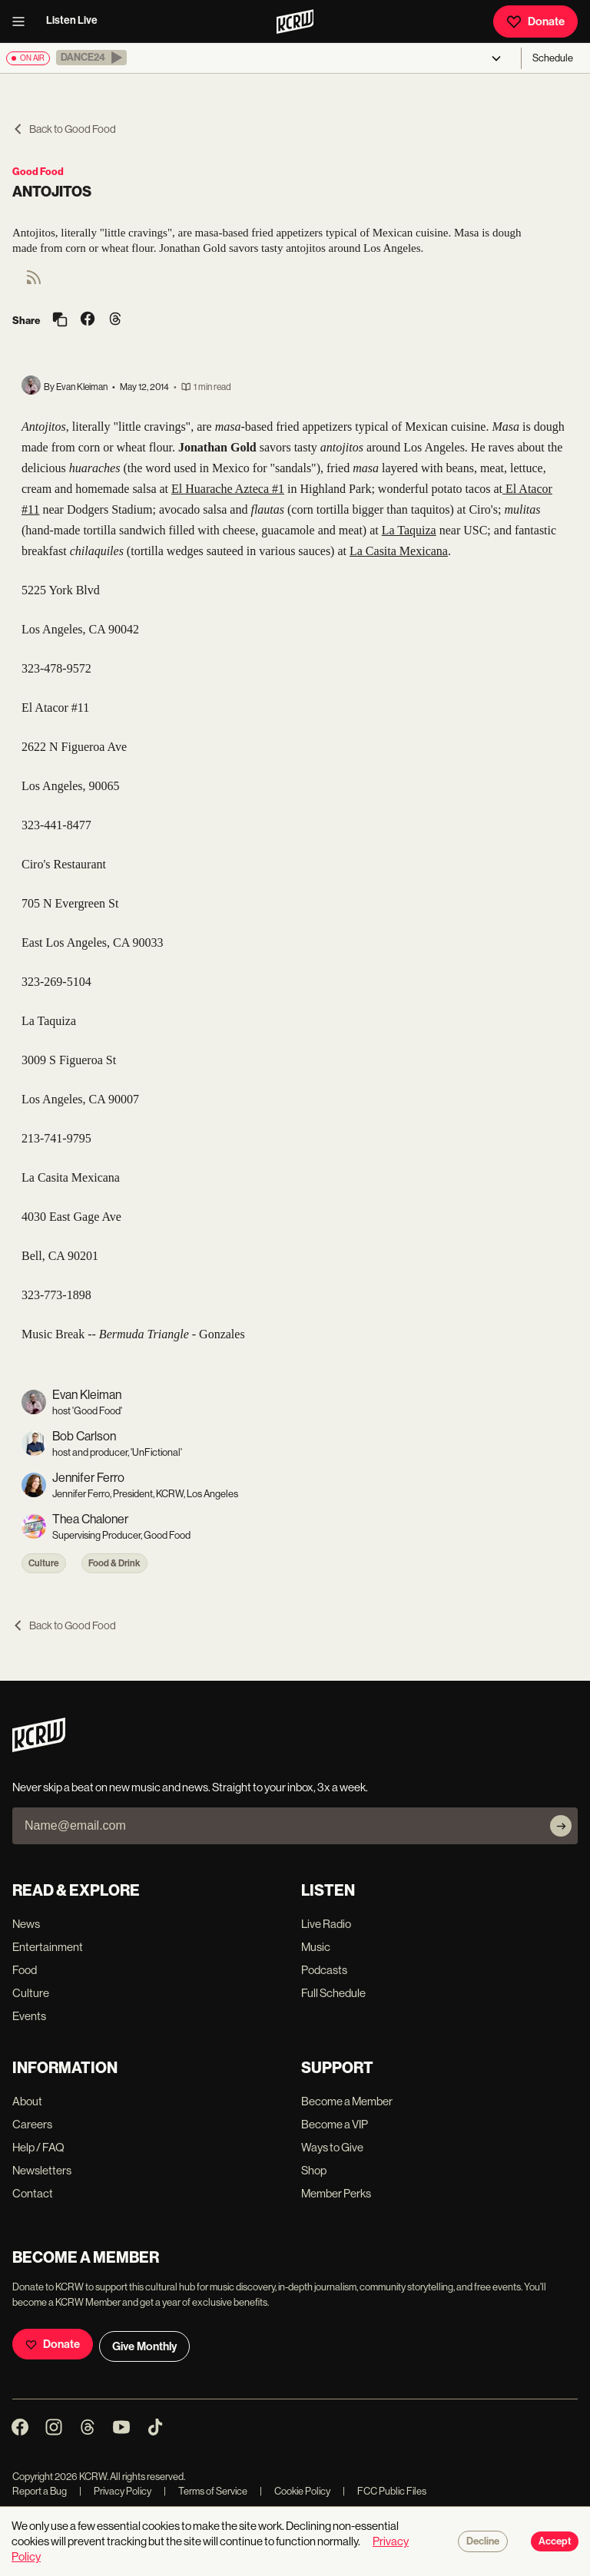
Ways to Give (332, 2147)
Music (315, 1946)
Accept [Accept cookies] (555, 2541)
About (27, 2101)
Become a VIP (334, 2124)
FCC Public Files (384, 2491)
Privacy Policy (115, 2491)
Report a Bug (39, 2491)
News (26, 1923)
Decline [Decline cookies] (482, 2541)
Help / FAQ (38, 2147)
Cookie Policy (295, 2491)
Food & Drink (114, 1563)
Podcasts (324, 1969)
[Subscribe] (561, 1826)
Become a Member (347, 2101)
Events (29, 2015)
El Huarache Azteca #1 (227, 488)
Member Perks (336, 2193)
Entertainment (47, 1946)
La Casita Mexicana (399, 550)
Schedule (552, 58)
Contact (32, 2193)
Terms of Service (205, 2491)
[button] (91, 57)
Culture (43, 1563)
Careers (32, 2124)
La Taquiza (409, 530)
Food (24, 1969)
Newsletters (41, 2170)
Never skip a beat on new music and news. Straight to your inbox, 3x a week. (190, 1787)
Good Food (38, 171)
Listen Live (72, 20)
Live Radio (326, 1923)
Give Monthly (144, 2346)
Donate (535, 21)
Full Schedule (333, 1992)
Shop (313, 2170)
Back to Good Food (64, 129)
